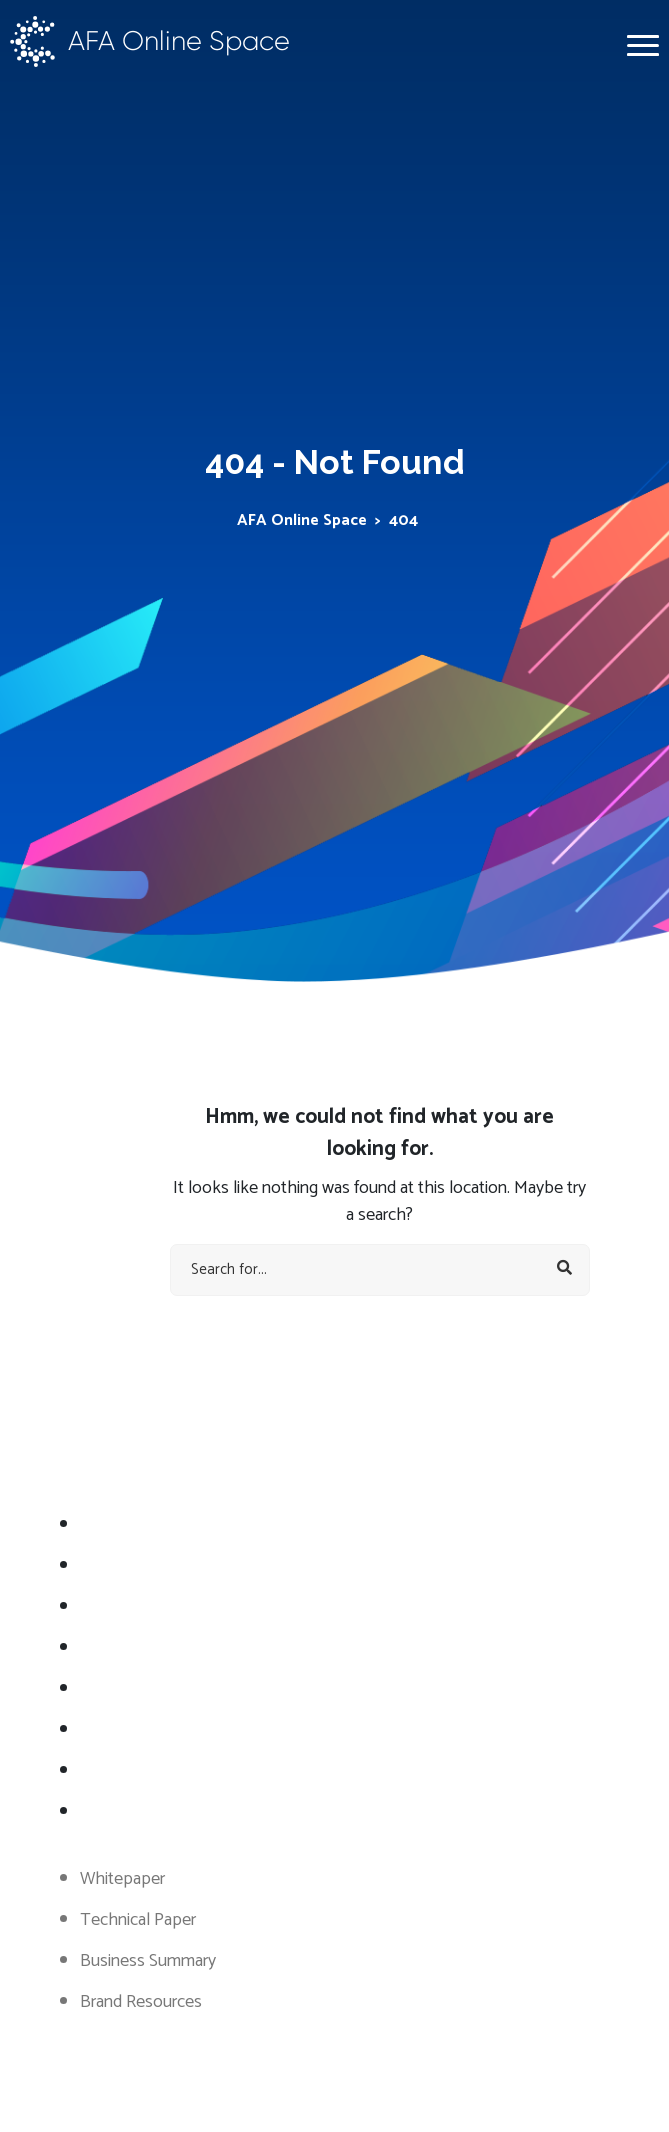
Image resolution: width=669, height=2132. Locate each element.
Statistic (108, 1648)
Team (101, 1771)
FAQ (96, 1812)
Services (109, 1566)
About (103, 1525)
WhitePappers (131, 1730)
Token (104, 1689)
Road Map (116, 1607)
